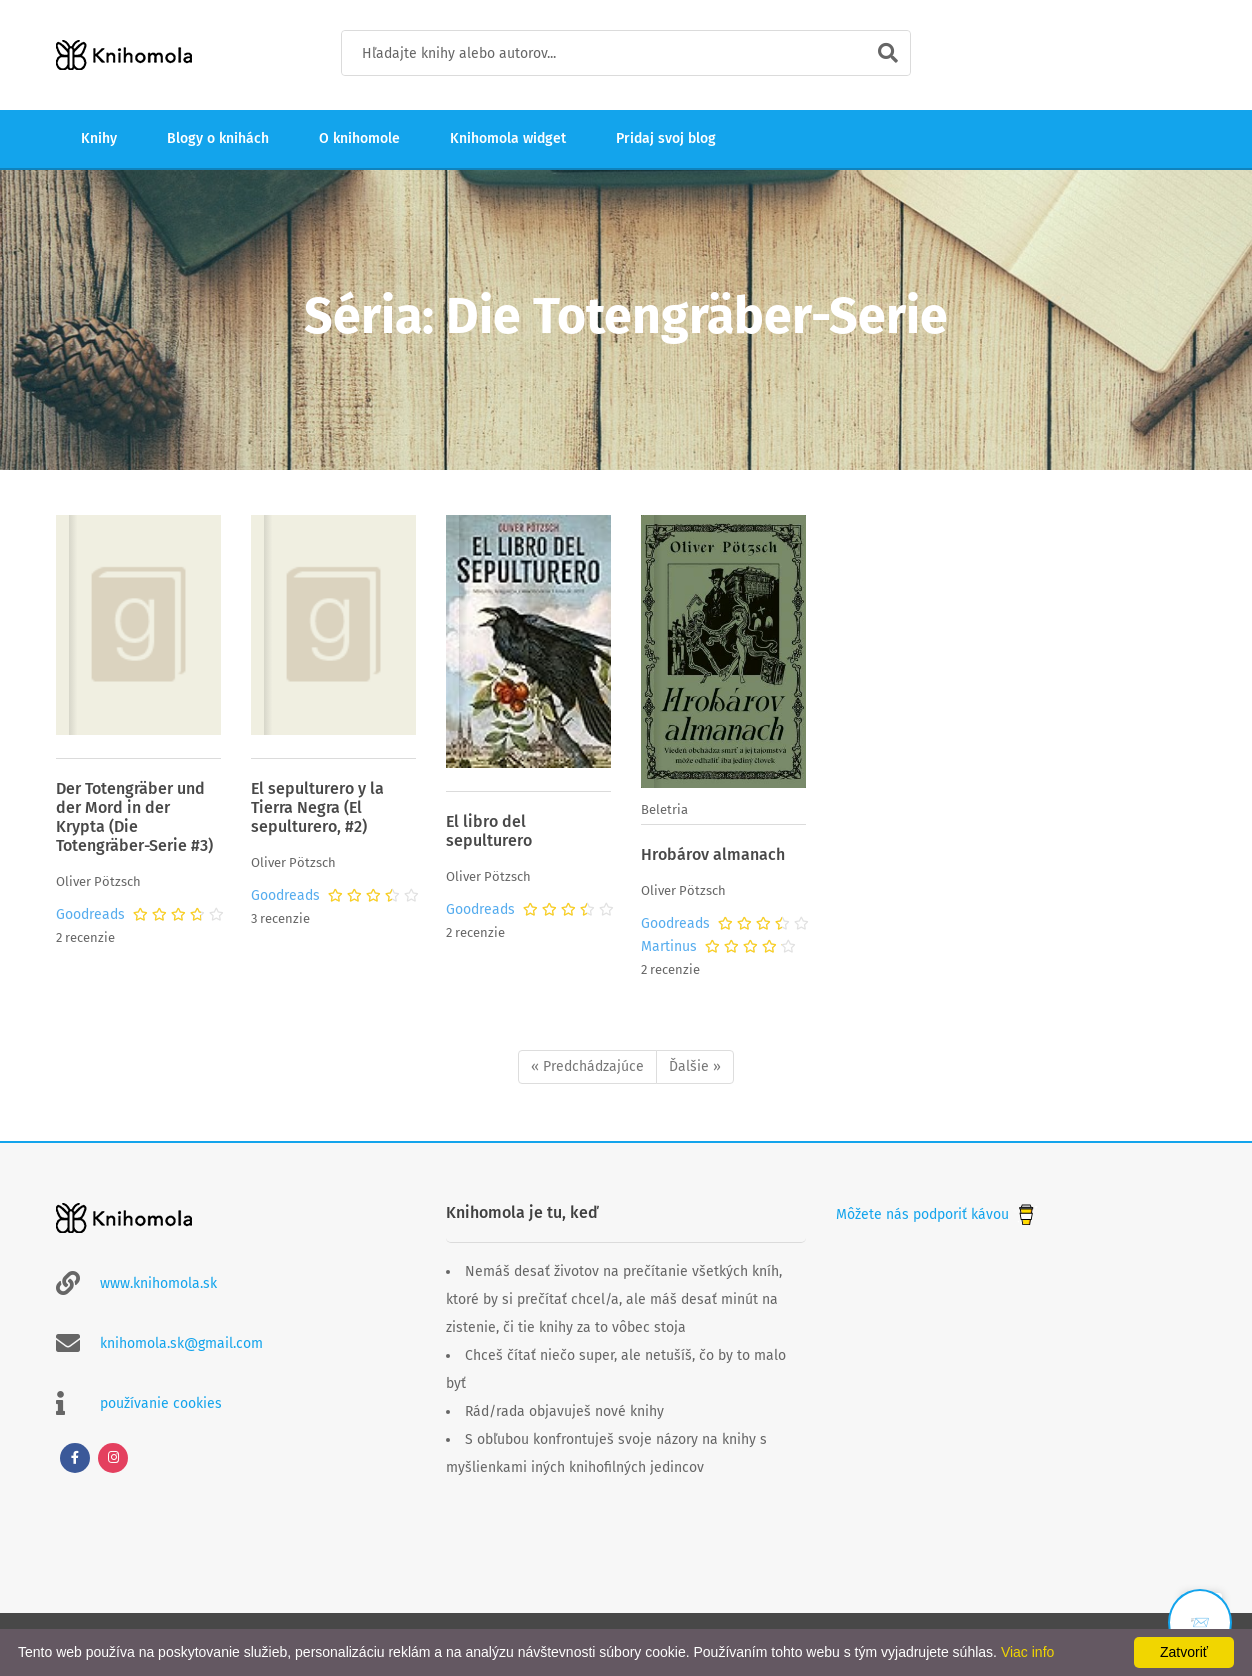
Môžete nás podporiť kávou (937, 1214)
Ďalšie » (695, 1066)
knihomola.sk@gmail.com (181, 1343)
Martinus (669, 947)
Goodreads (90, 915)
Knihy (99, 138)
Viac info (1027, 1652)
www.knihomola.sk (158, 1283)
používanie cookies (161, 1403)
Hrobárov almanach (713, 854)
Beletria (664, 809)
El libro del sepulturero (489, 831)
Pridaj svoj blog (666, 138)
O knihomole (359, 138)
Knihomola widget (508, 138)
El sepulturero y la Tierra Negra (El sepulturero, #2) (317, 807)
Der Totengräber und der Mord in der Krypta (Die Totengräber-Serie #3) (134, 817)
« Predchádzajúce (587, 1066)
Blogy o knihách (218, 138)
